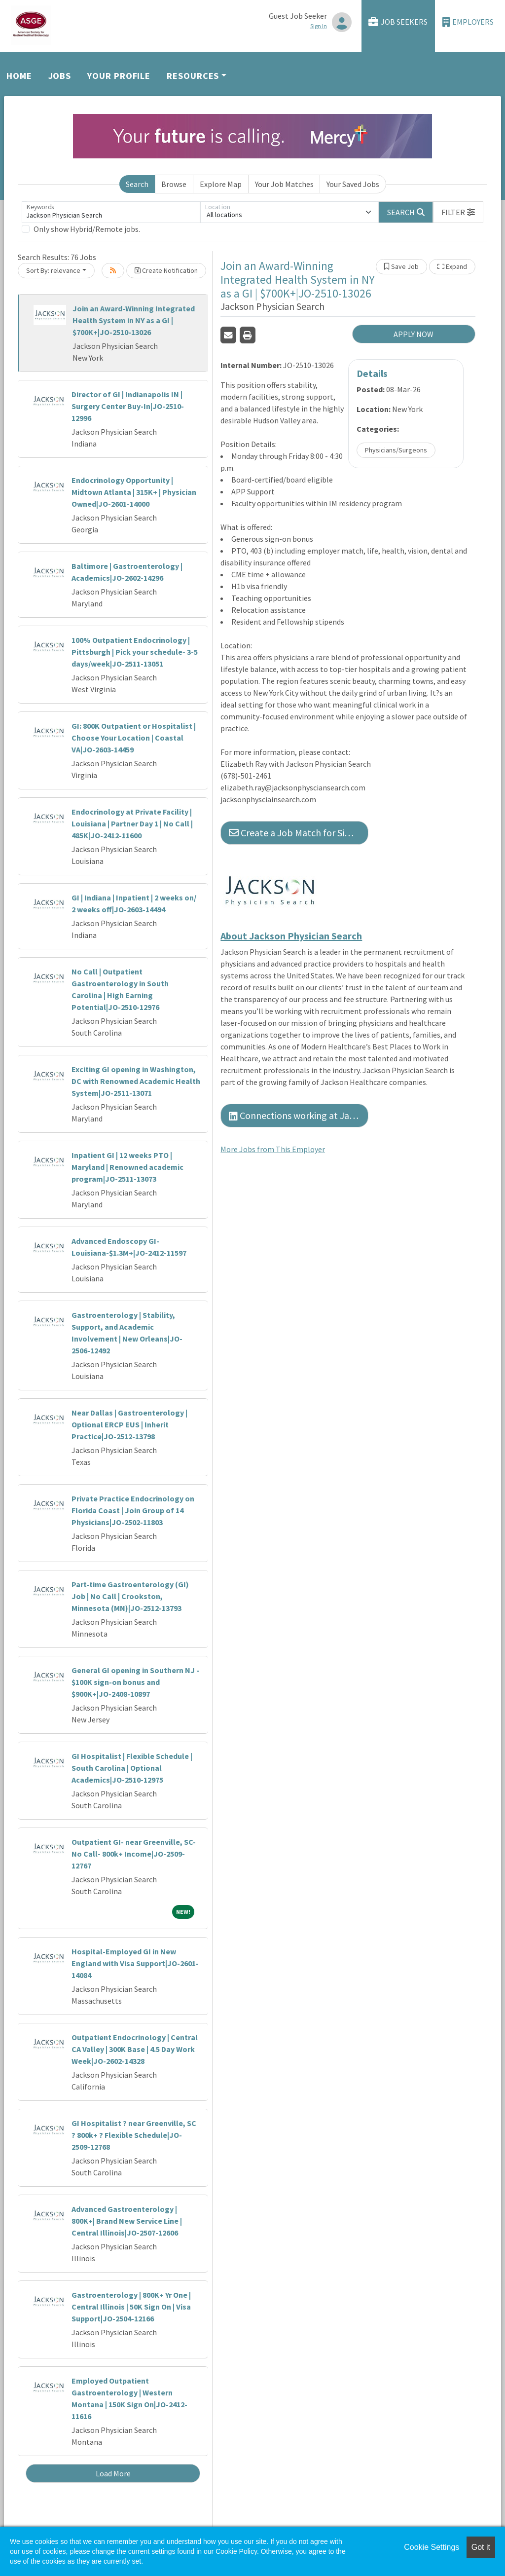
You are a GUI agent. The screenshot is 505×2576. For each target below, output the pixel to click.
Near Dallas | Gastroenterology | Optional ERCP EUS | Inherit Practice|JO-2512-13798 (129, 1424)
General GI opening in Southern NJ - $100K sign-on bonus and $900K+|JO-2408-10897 (135, 1682)
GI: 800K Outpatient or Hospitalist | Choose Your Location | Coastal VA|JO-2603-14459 (134, 737)
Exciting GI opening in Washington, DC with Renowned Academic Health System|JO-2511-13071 (136, 1081)
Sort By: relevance (53, 270)
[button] (458, 212)
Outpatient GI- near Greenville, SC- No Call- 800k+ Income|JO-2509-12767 (134, 1853)
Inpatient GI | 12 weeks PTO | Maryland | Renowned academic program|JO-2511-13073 (127, 1167)
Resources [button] (193, 75)
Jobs (60, 75)
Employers (468, 22)
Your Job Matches (284, 184)
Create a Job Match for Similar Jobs (298, 832)
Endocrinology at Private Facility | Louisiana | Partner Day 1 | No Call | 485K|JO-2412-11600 (132, 823)
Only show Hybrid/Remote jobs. (87, 229)
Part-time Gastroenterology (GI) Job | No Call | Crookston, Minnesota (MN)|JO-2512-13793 (130, 1596)
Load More (113, 2473)
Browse (173, 184)
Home (19, 75)
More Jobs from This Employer (272, 1149)
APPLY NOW (413, 334)
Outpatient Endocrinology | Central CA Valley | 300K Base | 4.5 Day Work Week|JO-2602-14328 (135, 2049)
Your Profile (118, 75)
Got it (480, 2547)
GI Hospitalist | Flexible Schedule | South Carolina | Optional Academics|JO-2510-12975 (132, 1768)
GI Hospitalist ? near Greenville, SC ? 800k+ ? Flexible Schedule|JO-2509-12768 (134, 2135)
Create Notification (166, 270)
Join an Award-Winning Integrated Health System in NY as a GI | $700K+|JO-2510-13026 (133, 320)
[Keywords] (111, 212)
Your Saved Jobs (352, 184)
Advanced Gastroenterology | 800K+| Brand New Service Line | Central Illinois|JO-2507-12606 (127, 2221)
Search (137, 184)
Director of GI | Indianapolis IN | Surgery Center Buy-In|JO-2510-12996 (128, 406)
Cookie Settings (431, 2547)
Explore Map (221, 184)
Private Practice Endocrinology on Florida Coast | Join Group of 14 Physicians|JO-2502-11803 (133, 1510)
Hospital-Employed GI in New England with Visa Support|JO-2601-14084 (135, 1963)
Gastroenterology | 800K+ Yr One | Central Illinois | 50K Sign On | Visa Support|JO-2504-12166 (131, 2306)
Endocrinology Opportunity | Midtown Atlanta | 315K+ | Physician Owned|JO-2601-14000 (134, 492)
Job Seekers (398, 22)
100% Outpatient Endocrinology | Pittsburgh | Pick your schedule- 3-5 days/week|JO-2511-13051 (135, 652)
